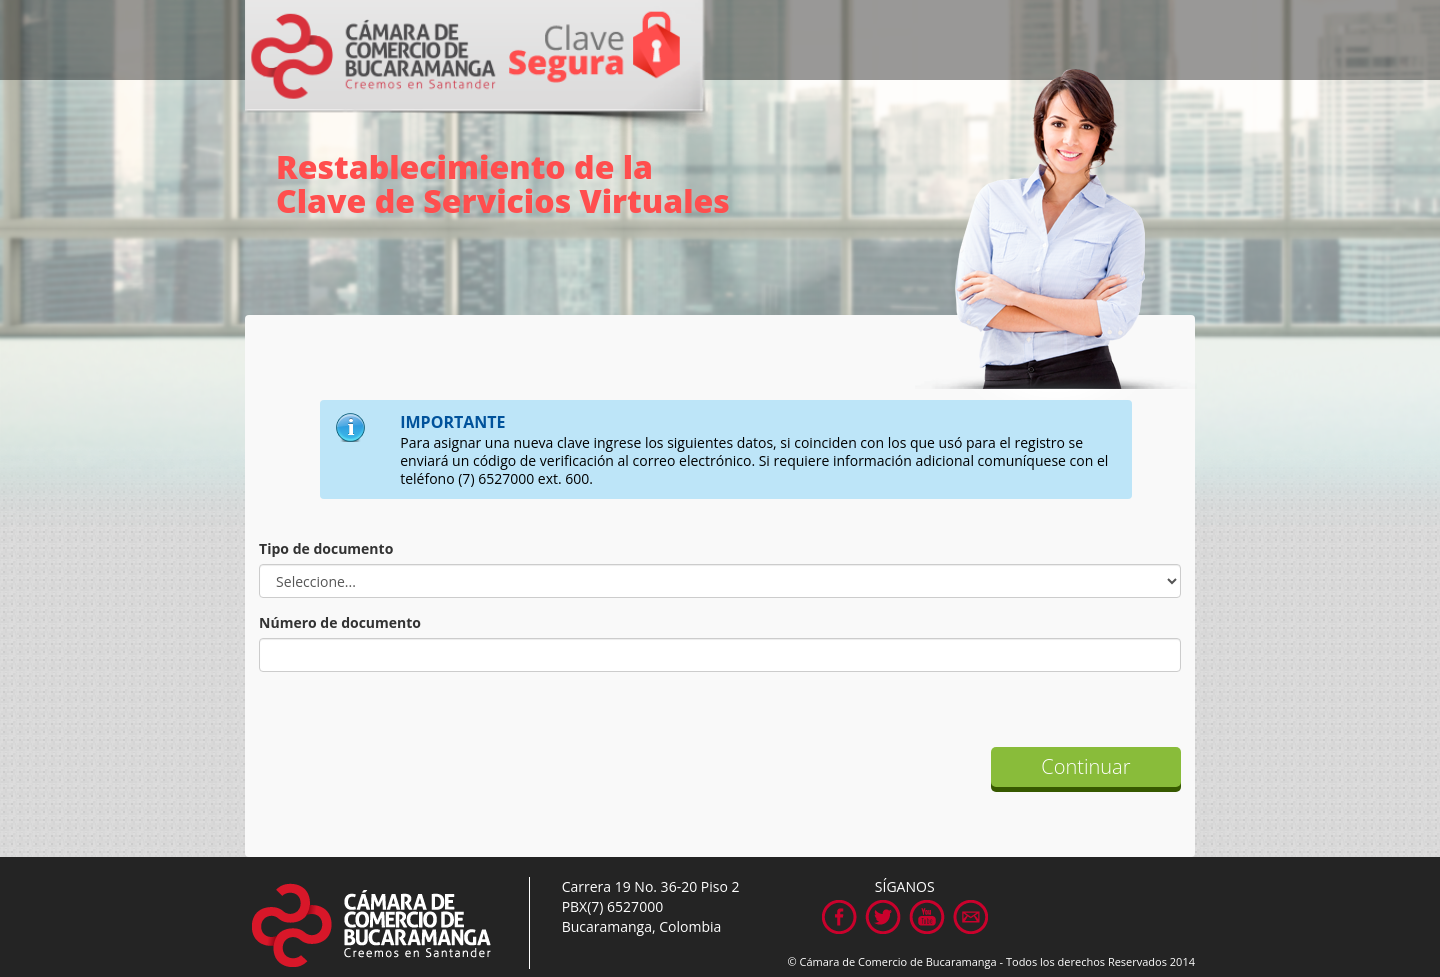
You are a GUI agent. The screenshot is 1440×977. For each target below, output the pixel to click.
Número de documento (340, 622)
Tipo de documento (326, 548)
